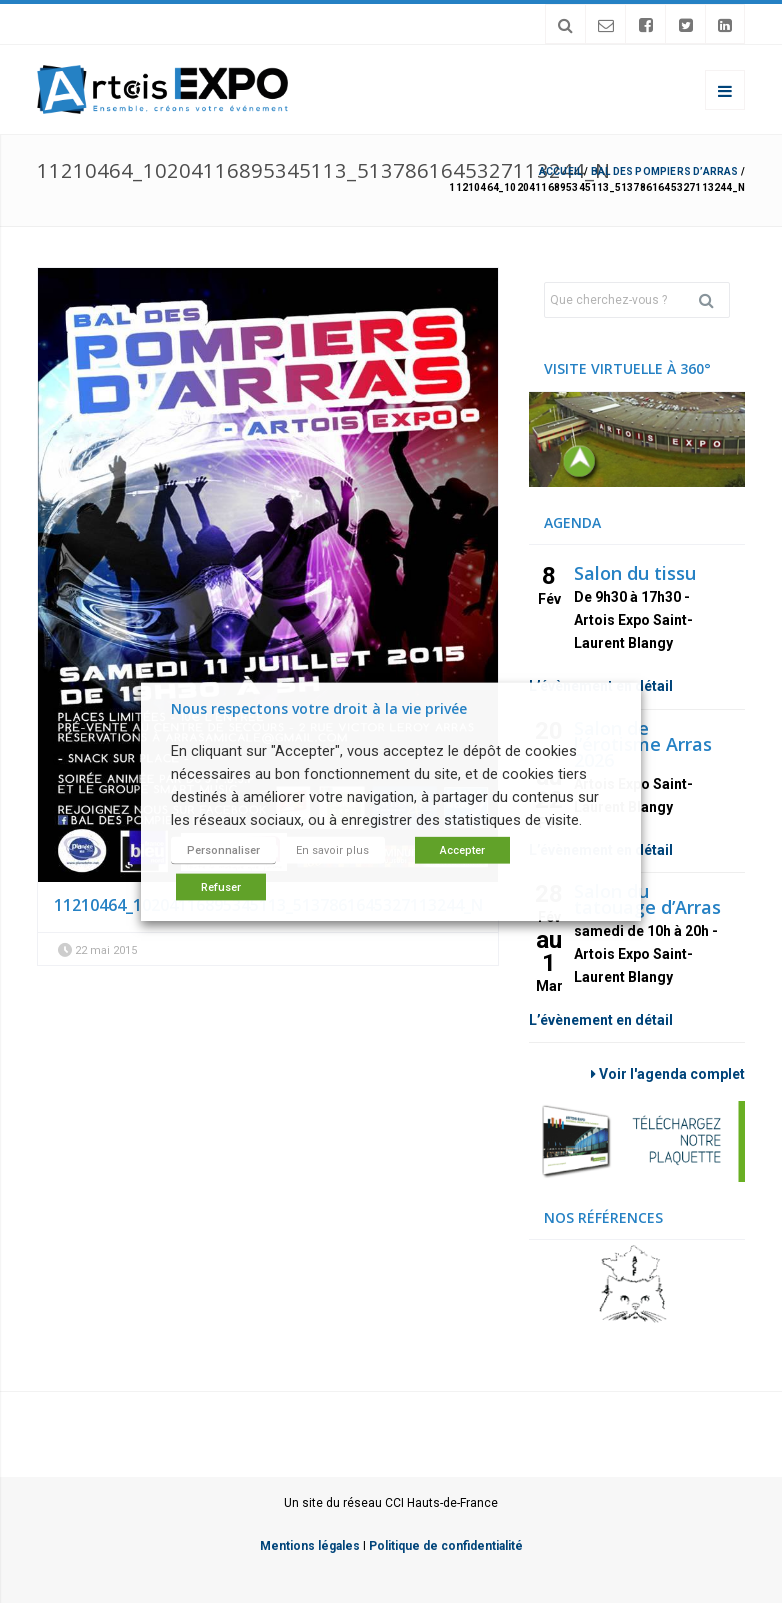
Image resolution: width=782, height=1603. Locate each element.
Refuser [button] (221, 887)
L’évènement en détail (601, 1020)
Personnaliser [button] (223, 850)
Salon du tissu (635, 573)
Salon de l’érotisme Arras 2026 (643, 744)
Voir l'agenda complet (668, 1074)
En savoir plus (332, 850)
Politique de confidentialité (446, 1546)
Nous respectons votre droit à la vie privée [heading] (319, 707)
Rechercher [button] (714, 300)
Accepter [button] (462, 850)
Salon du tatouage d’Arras (647, 899)
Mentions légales (310, 1546)
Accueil (560, 171)
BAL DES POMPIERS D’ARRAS (665, 171)
